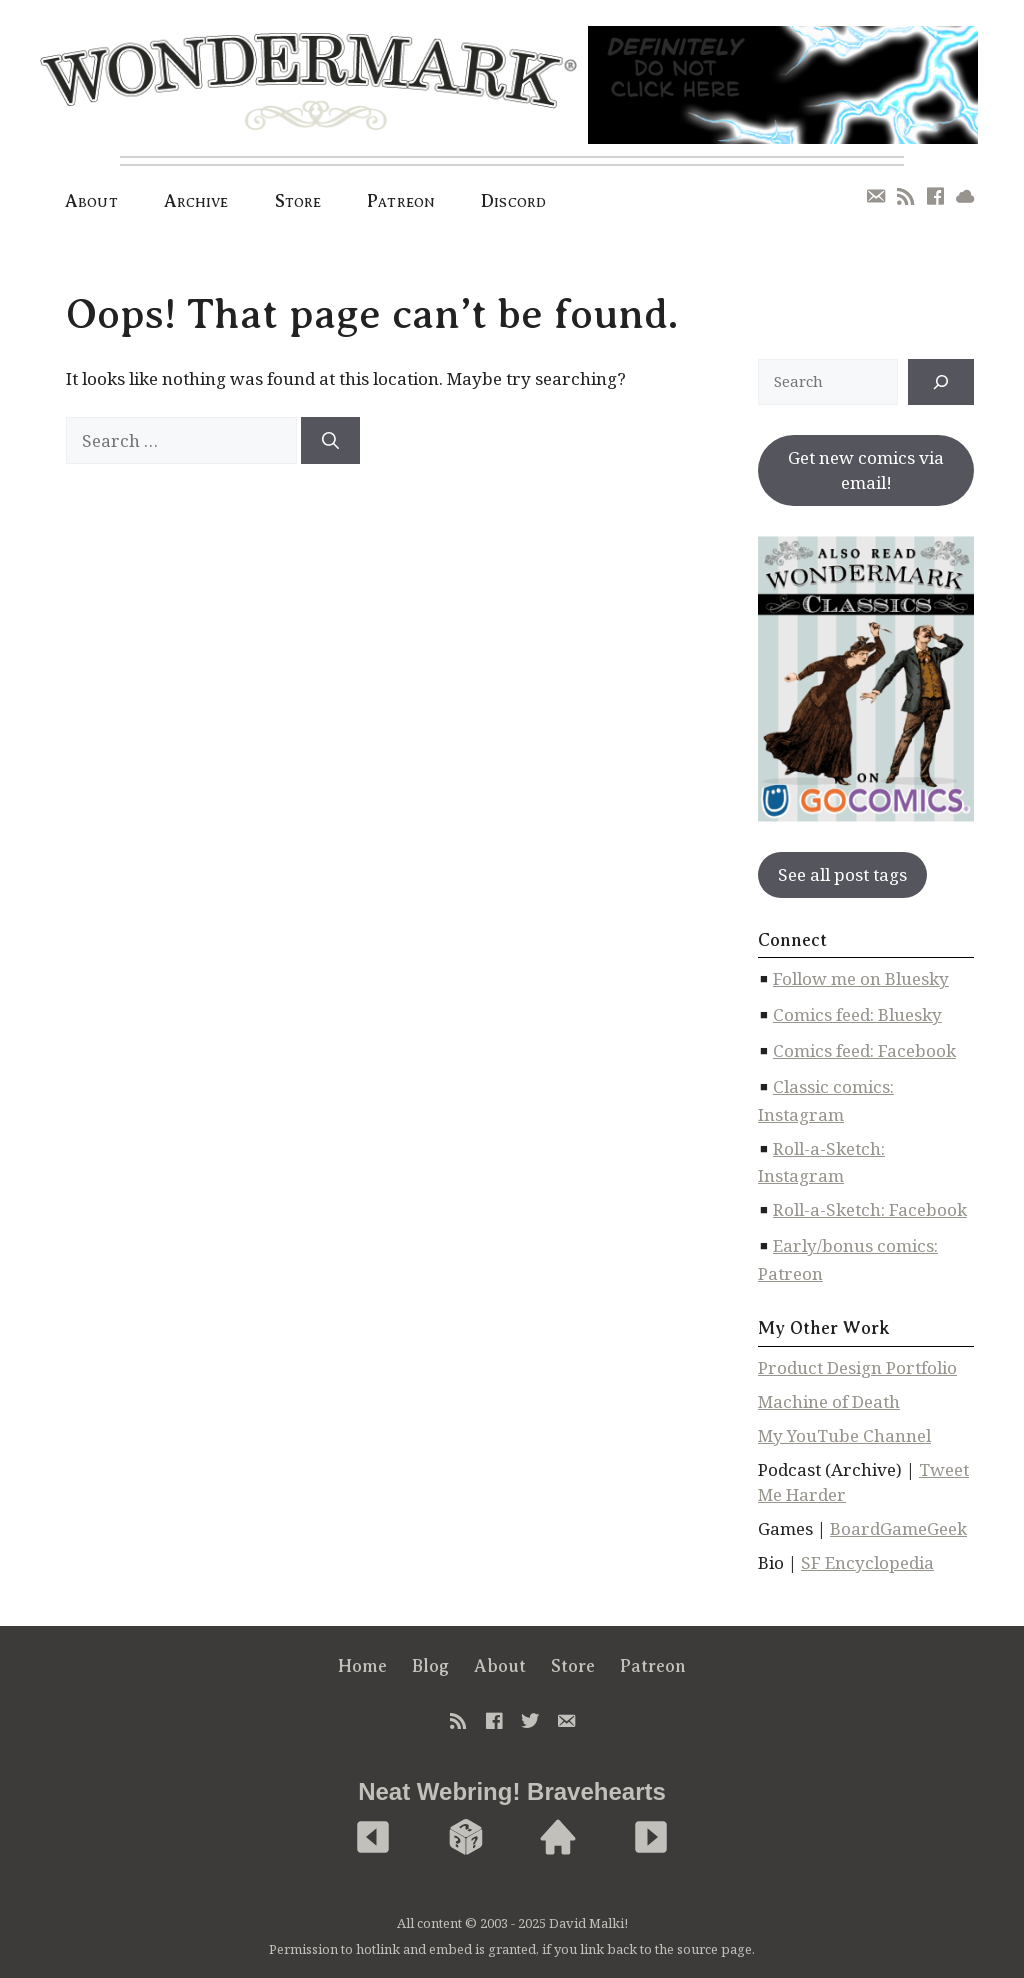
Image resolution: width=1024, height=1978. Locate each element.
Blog (430, 1666)
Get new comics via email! (866, 470)
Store (298, 201)
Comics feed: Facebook (864, 1050)
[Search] (330, 441)
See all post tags (842, 874)
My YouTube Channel (844, 1435)
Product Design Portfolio (857, 1367)
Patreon (401, 201)
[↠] (941, 382)
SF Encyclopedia (867, 1562)
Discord (513, 201)
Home (362, 1666)
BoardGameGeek (898, 1528)
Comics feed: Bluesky (857, 1014)
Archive (196, 201)
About (91, 201)
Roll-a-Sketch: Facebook (870, 1209)
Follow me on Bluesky (861, 978)
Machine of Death (829, 1401)
